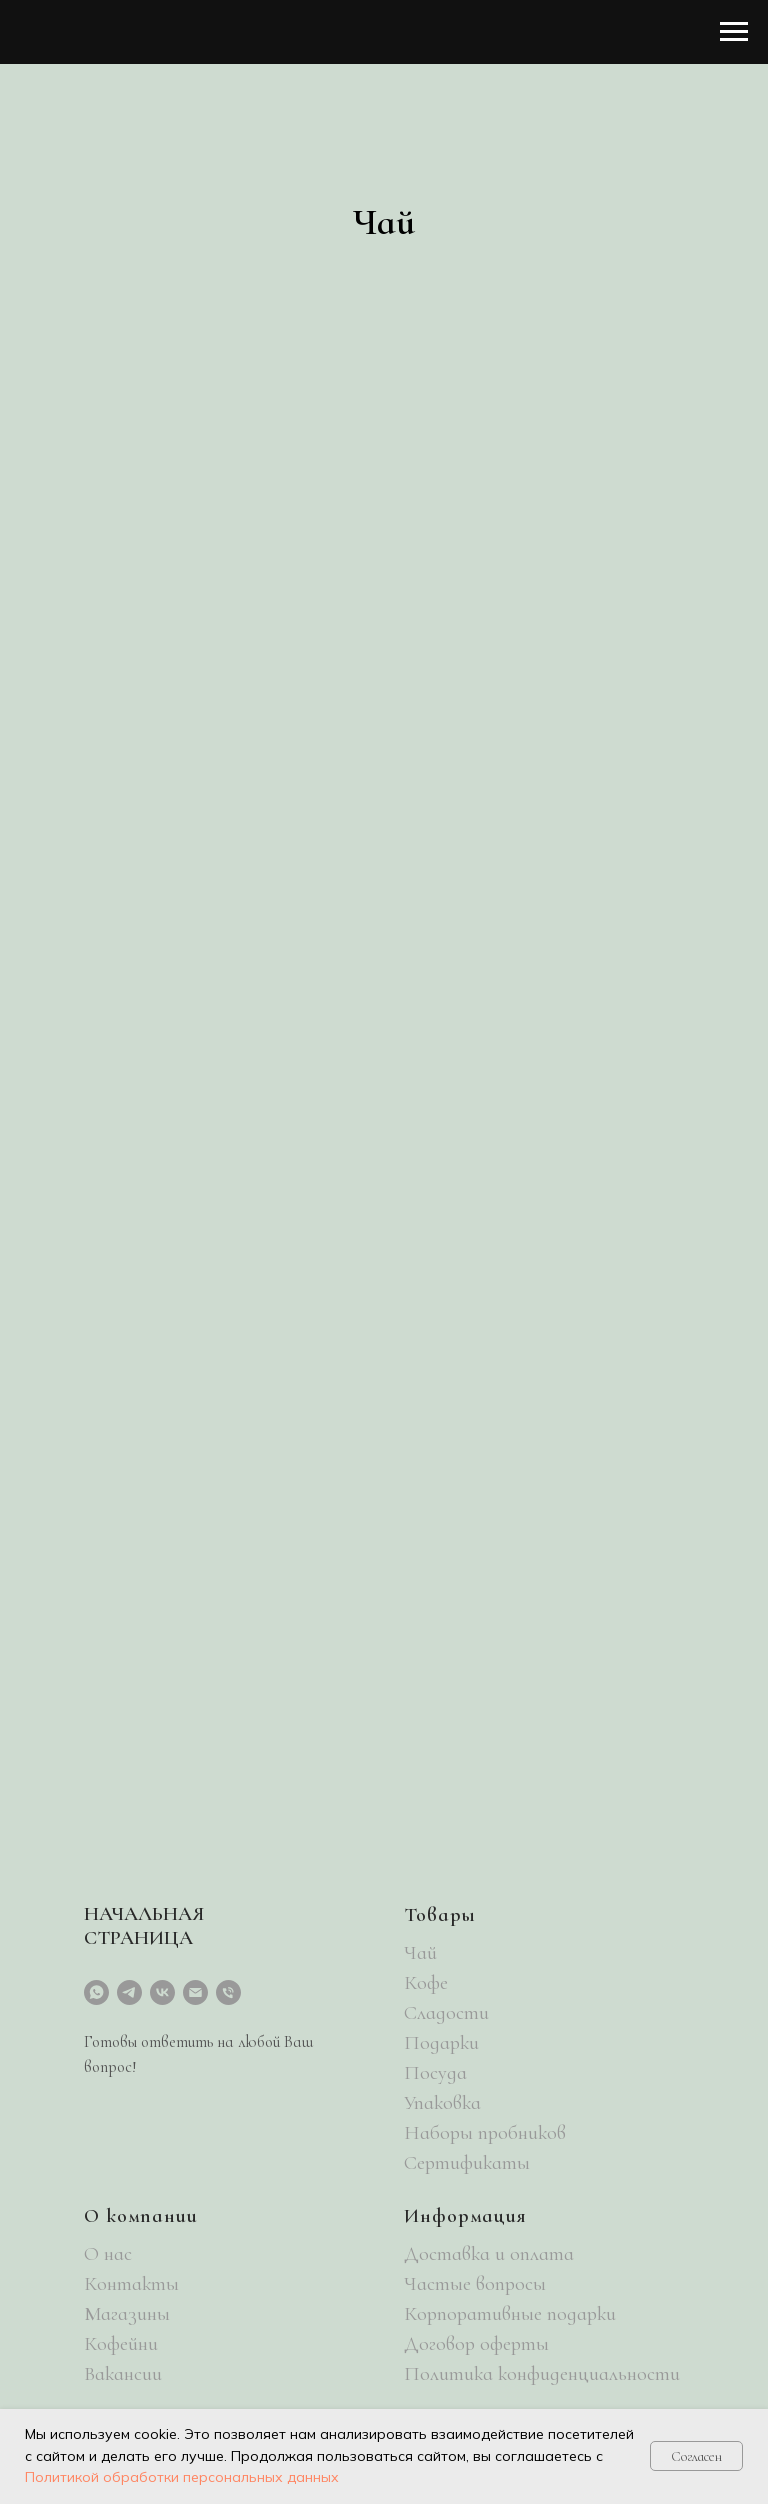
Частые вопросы (475, 2284)
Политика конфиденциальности (542, 2374)
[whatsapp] (96, 1992)
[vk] (162, 1992)
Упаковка (442, 2103)
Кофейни (121, 2344)
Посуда (435, 2073)
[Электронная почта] (195, 1992)
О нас (108, 2254)
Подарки (441, 2043)
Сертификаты (467, 2163)
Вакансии (123, 2374)
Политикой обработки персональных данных (182, 2477)
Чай (420, 1953)
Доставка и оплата (489, 2254)
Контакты (131, 2284)
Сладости (446, 2013)
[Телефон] (228, 1992)
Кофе (426, 1983)
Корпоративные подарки (510, 2314)
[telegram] (129, 1992)
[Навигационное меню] (734, 32)
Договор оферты (476, 2344)
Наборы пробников (485, 2133)
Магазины (127, 2314)
